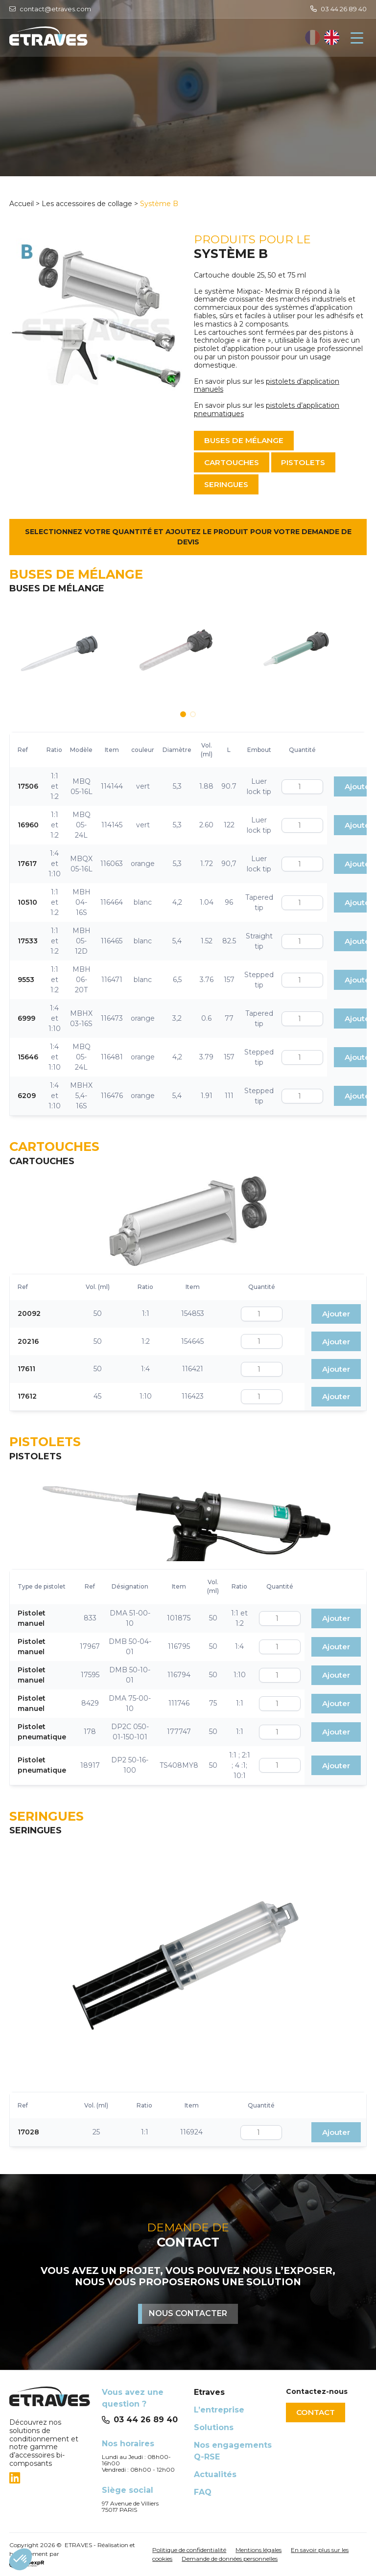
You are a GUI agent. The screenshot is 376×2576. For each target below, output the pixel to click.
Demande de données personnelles (230, 2559)
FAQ (203, 2492)
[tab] (49, 2478)
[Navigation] (357, 37)
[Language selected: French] (322, 38)
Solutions (214, 2427)
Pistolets (309, 463)
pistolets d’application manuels (266, 385)
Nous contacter (188, 2314)
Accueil (22, 203)
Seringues (228, 485)
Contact (317, 2412)
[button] (183, 715)
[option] (331, 38)
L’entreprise (219, 2409)
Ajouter (336, 1314)
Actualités (215, 2474)
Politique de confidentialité (189, 2550)
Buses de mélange (246, 440)
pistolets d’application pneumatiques (266, 409)
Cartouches (234, 463)
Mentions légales (258, 2550)
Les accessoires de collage (87, 203)
